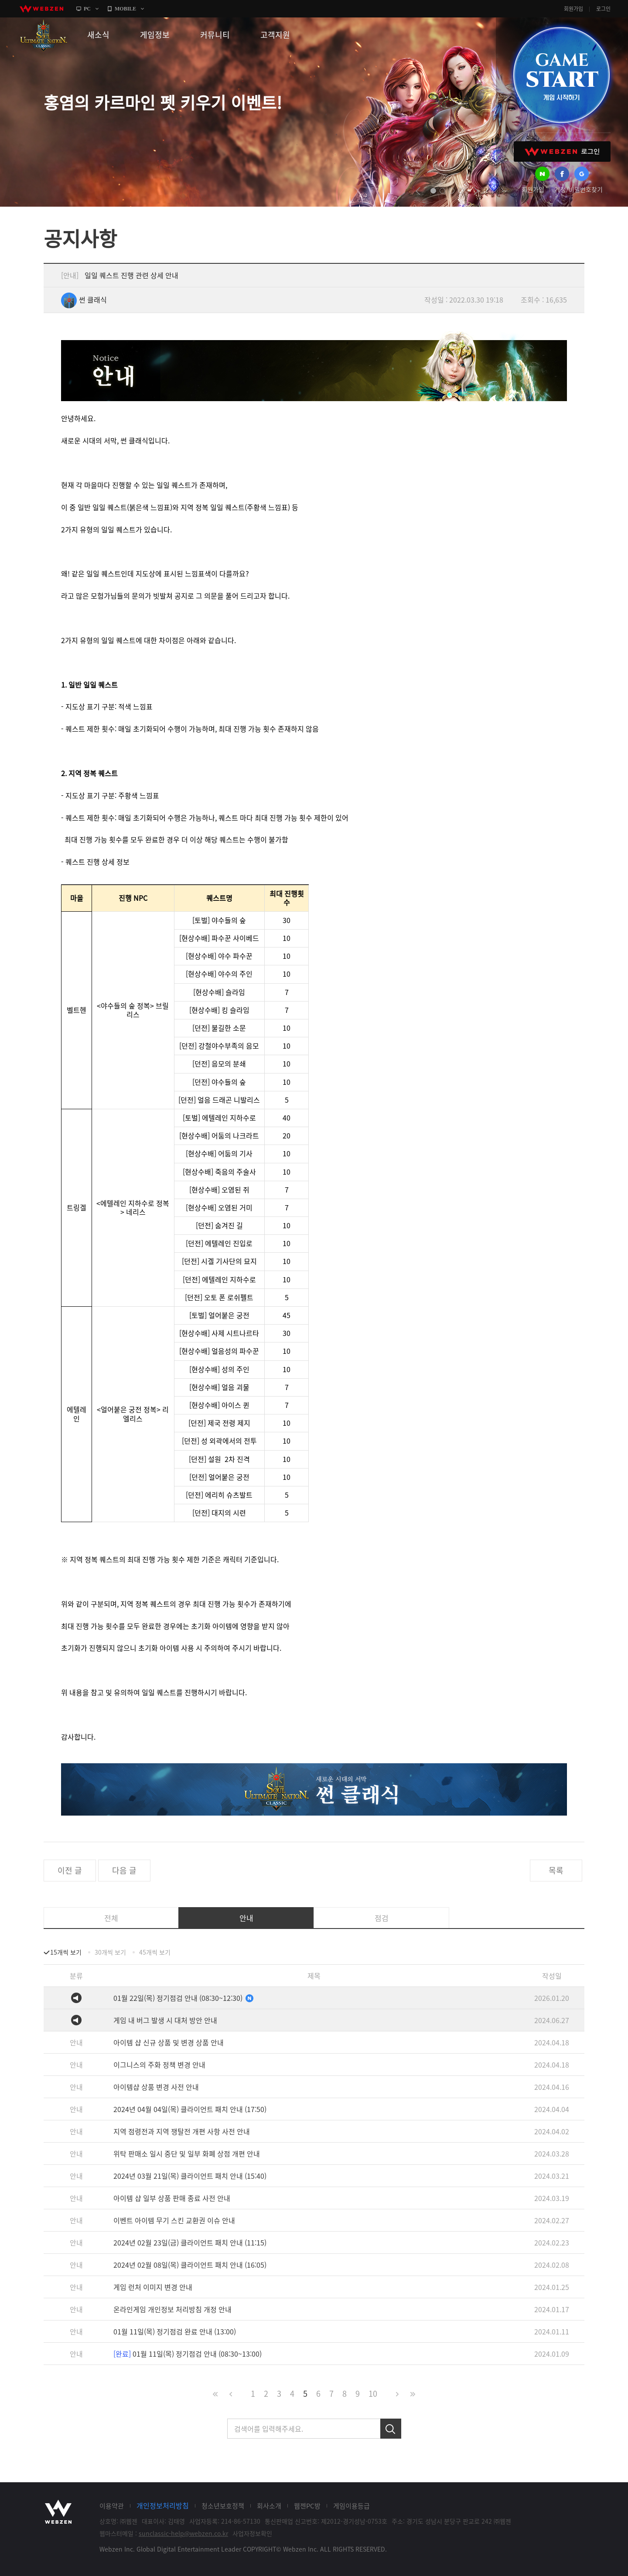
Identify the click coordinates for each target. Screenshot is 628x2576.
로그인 (603, 9)
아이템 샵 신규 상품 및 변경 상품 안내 (168, 2042)
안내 (246, 1917)
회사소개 (269, 2506)
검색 (390, 2429)
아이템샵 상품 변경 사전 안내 (156, 2087)
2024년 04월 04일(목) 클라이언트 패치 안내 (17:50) (189, 2109)
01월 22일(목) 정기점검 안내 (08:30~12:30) (183, 1998)
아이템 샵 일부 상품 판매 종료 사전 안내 (171, 2198)
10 (373, 2393)
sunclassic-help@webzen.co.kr (183, 2533)
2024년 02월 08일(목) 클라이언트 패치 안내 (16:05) (189, 2264)
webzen (41, 8)
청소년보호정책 (222, 2506)
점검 (382, 1917)
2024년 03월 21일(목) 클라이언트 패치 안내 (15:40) (189, 2176)
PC (87, 9)
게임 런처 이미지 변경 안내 (152, 2287)
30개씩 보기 (110, 1952)
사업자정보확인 (252, 2533)
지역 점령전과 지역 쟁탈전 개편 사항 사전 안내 (181, 2131)
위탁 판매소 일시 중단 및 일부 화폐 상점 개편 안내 (186, 2153)
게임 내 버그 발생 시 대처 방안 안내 (165, 2020)
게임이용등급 (351, 2506)
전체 (111, 1917)
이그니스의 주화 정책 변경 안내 (159, 2064)
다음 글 (124, 1870)
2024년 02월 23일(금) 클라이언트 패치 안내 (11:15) (189, 2242)
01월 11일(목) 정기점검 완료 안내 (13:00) (174, 2331)
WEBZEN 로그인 (562, 151)
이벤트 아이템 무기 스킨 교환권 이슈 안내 (174, 2220)
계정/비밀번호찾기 (579, 189)
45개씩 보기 (155, 1952)
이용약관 (111, 2506)
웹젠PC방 (307, 2506)
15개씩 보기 (66, 1952)
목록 (556, 1870)
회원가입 (573, 9)
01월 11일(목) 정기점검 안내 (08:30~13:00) (187, 2353)
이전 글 (70, 1870)
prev (418, 191)
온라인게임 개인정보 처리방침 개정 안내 (172, 2309)
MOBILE (125, 9)
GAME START (561, 75)
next (476, 191)
